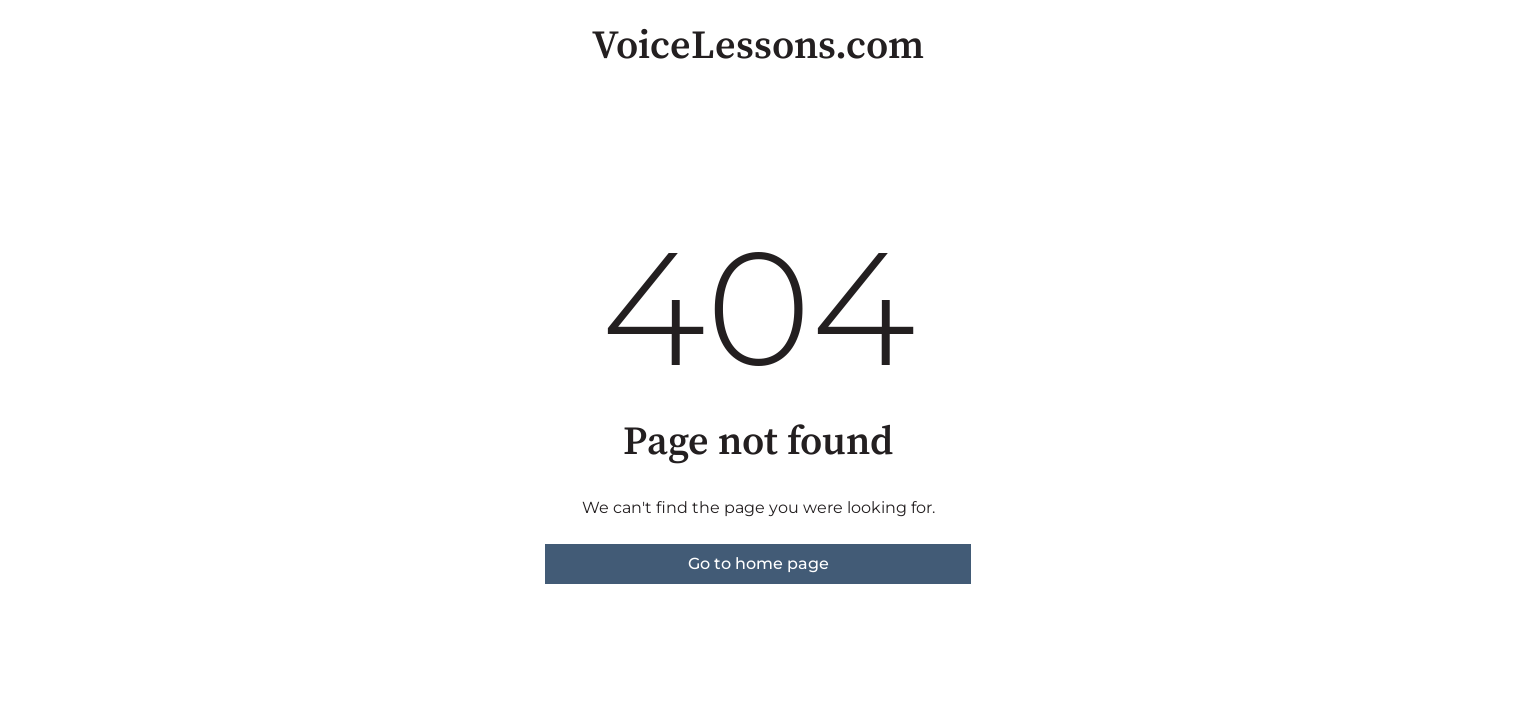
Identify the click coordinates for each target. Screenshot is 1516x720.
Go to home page (758, 563)
